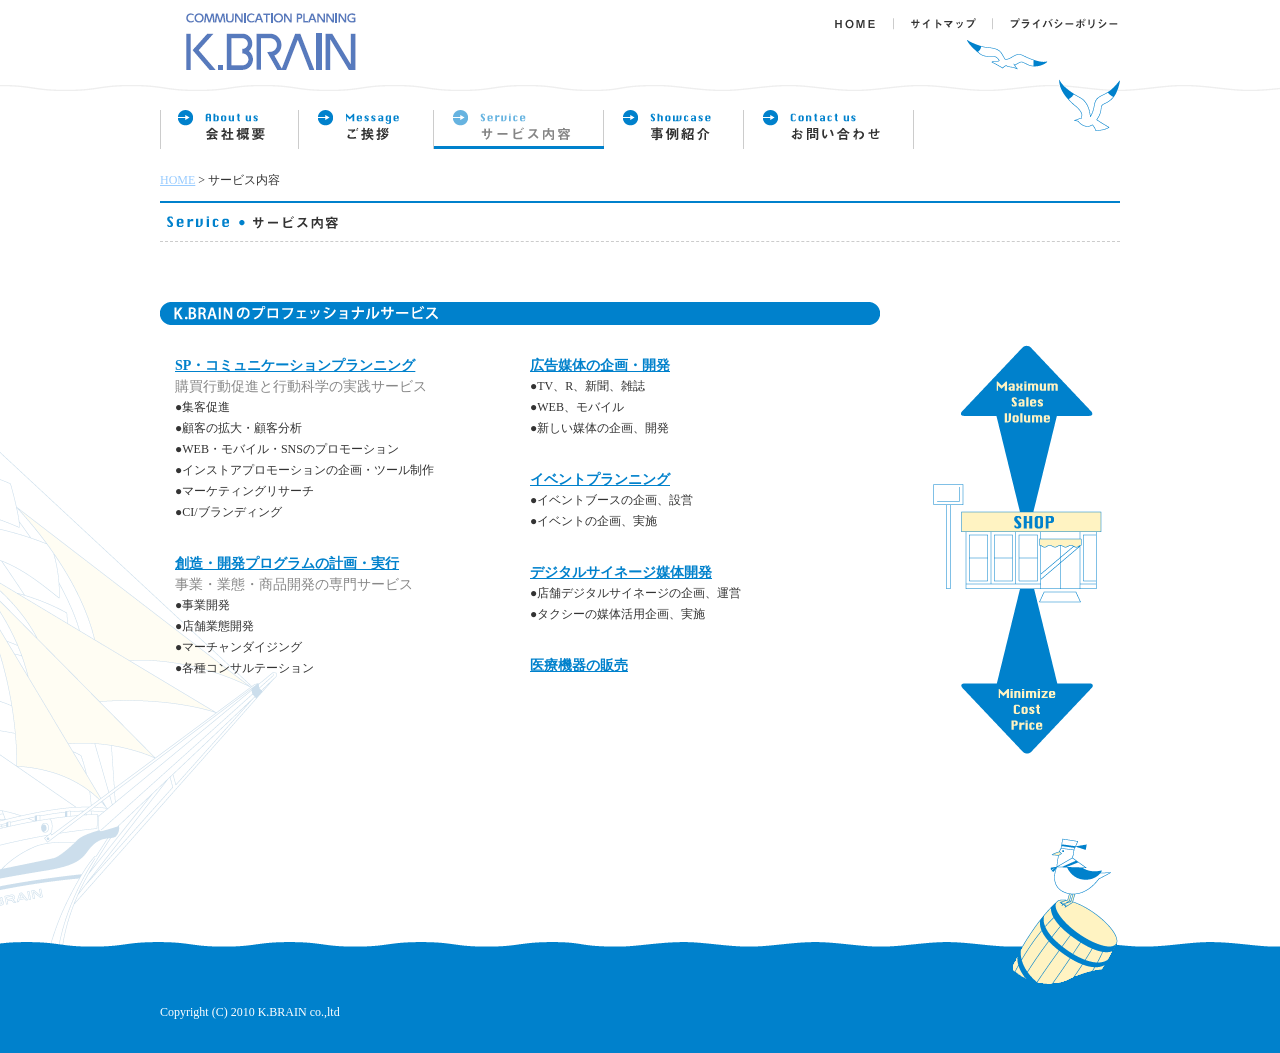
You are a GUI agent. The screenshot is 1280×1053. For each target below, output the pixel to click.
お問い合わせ (829, 130)
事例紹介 (674, 130)
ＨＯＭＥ (862, 15)
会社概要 (229, 130)
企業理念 (366, 130)
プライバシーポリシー (1057, 15)
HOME (177, 180)
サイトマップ (945, 15)
